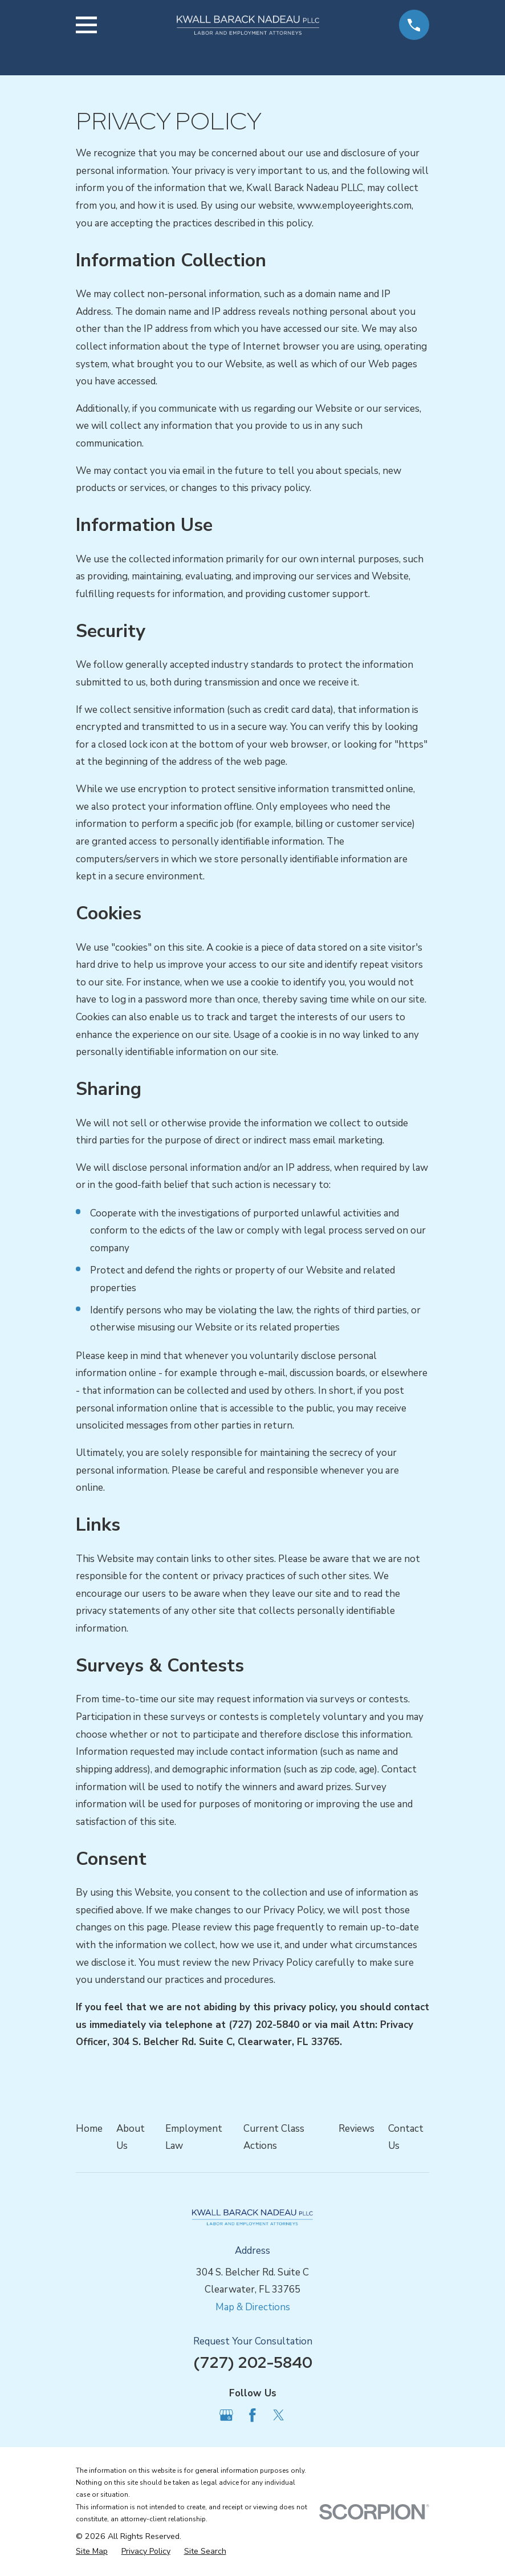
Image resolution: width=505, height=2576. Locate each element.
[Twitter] (279, 2415)
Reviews (356, 2128)
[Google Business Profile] (226, 2415)
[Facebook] (252, 2415)
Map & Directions (252, 2307)
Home (89, 2128)
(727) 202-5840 (252, 2362)
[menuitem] (92, 2551)
